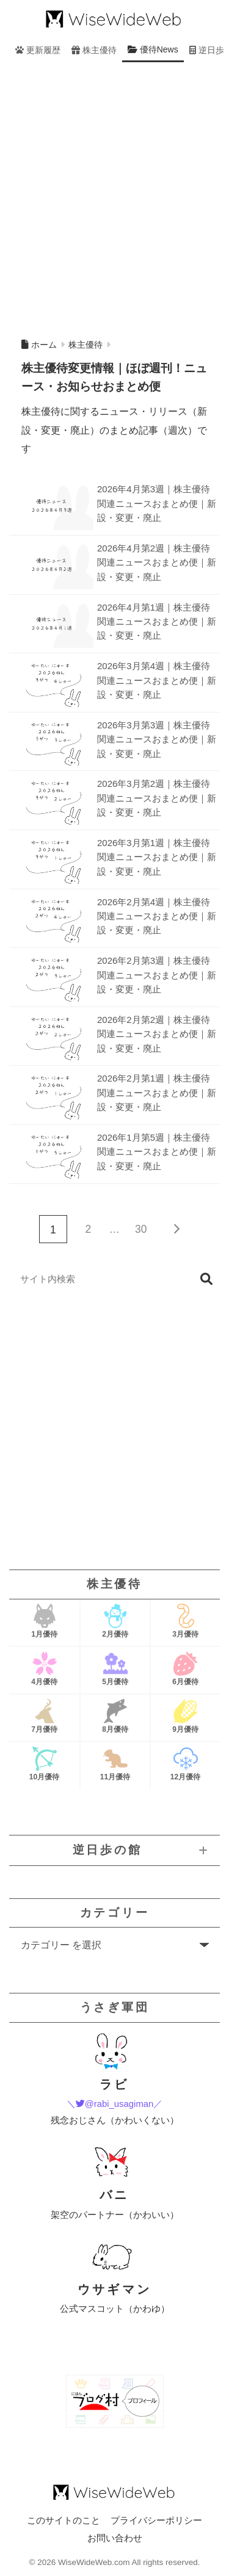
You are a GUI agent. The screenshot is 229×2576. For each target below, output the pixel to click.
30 (141, 1229)
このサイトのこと (63, 2520)
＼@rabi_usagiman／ (115, 2104)
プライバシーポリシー (156, 2520)
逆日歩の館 (107, 1849)
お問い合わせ (114, 2538)
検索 (206, 1279)
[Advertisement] (114, 197)
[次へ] (176, 1229)
